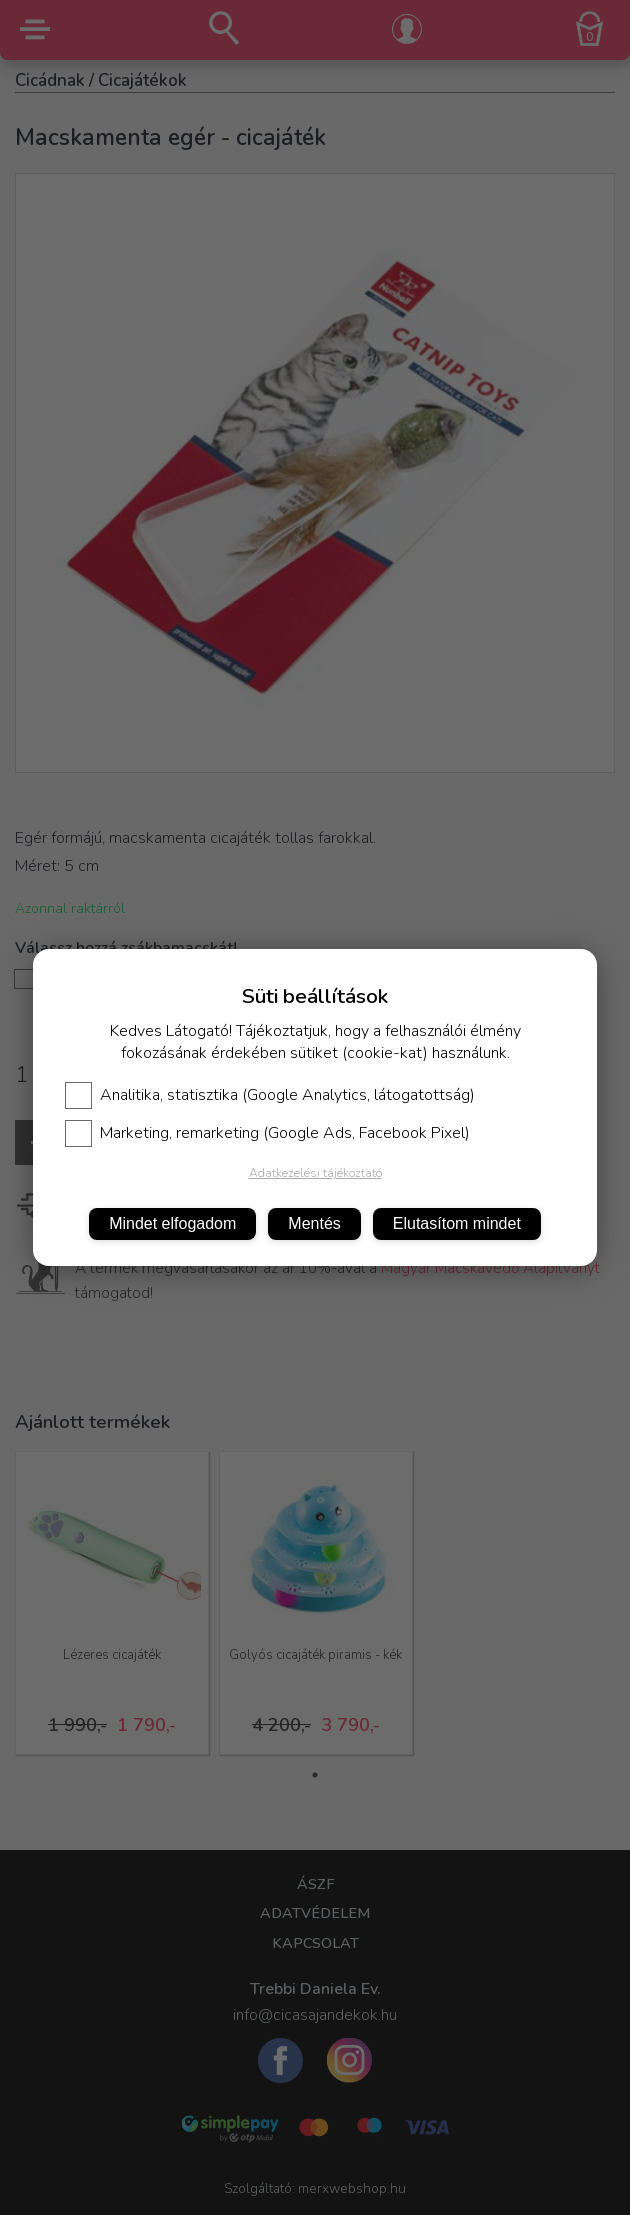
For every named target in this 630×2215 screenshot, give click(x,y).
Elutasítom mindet (457, 1223)
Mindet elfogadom (172, 1223)
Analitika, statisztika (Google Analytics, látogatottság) (270, 1095)
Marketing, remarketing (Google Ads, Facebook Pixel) (267, 1133)
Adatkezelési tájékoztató (315, 1173)
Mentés (314, 1223)
